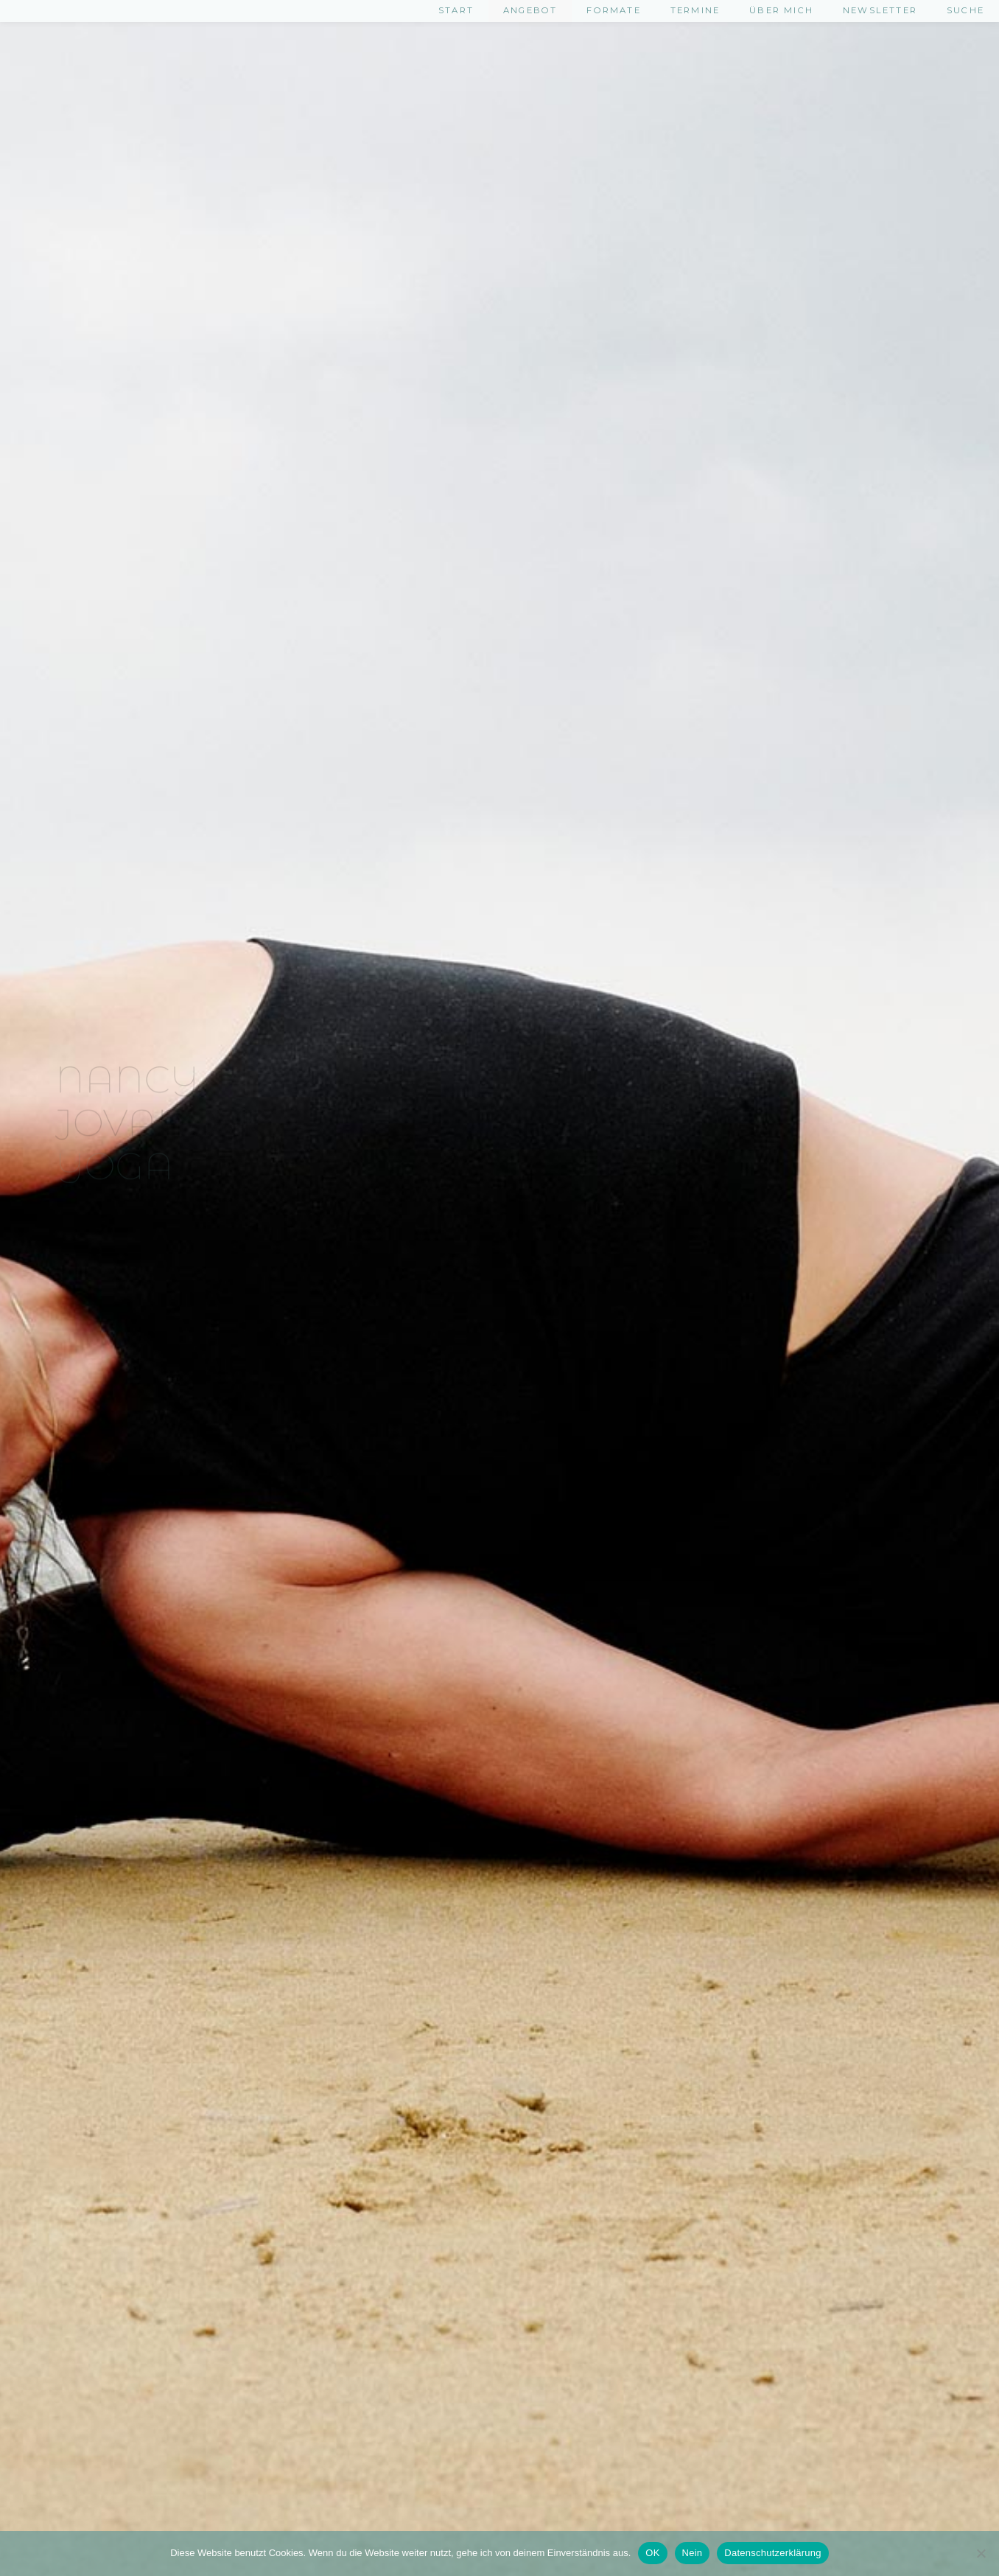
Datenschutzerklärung (772, 2552)
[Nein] (980, 2553)
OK (652, 2552)
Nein (692, 2552)
